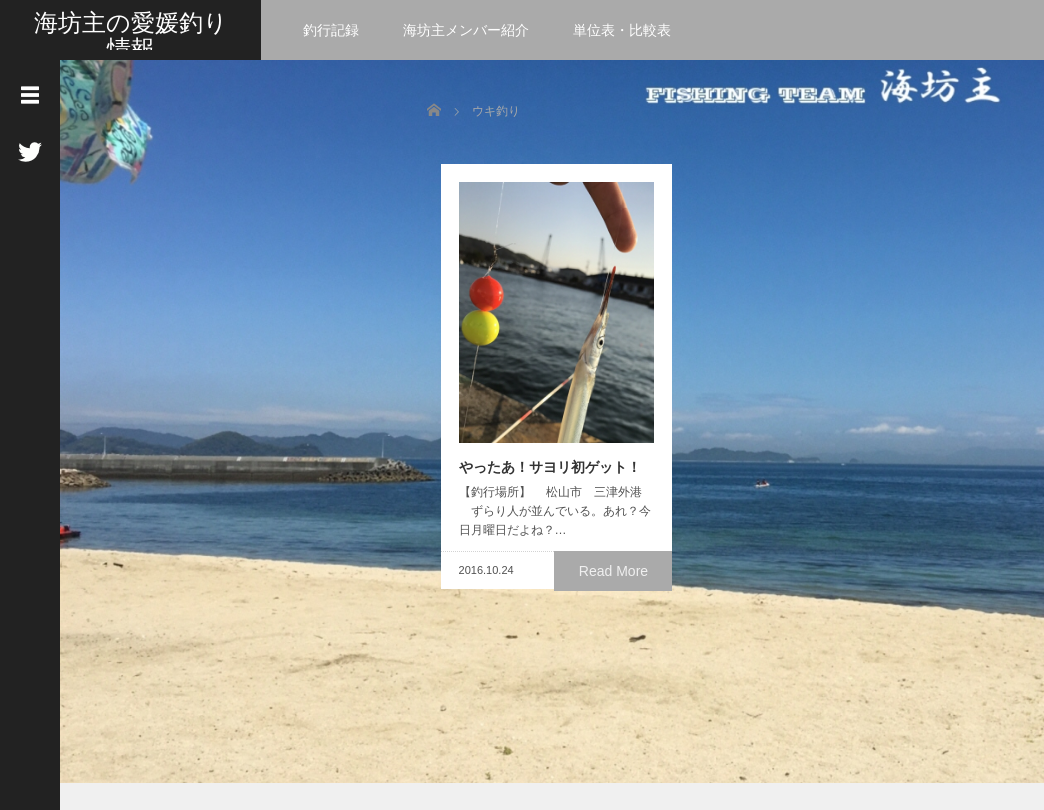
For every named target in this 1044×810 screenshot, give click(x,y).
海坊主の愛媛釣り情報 (131, 35)
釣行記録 (331, 30)
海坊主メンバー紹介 (466, 30)
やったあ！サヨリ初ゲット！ (536, 489)
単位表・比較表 (622, 30)
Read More (617, 592)
